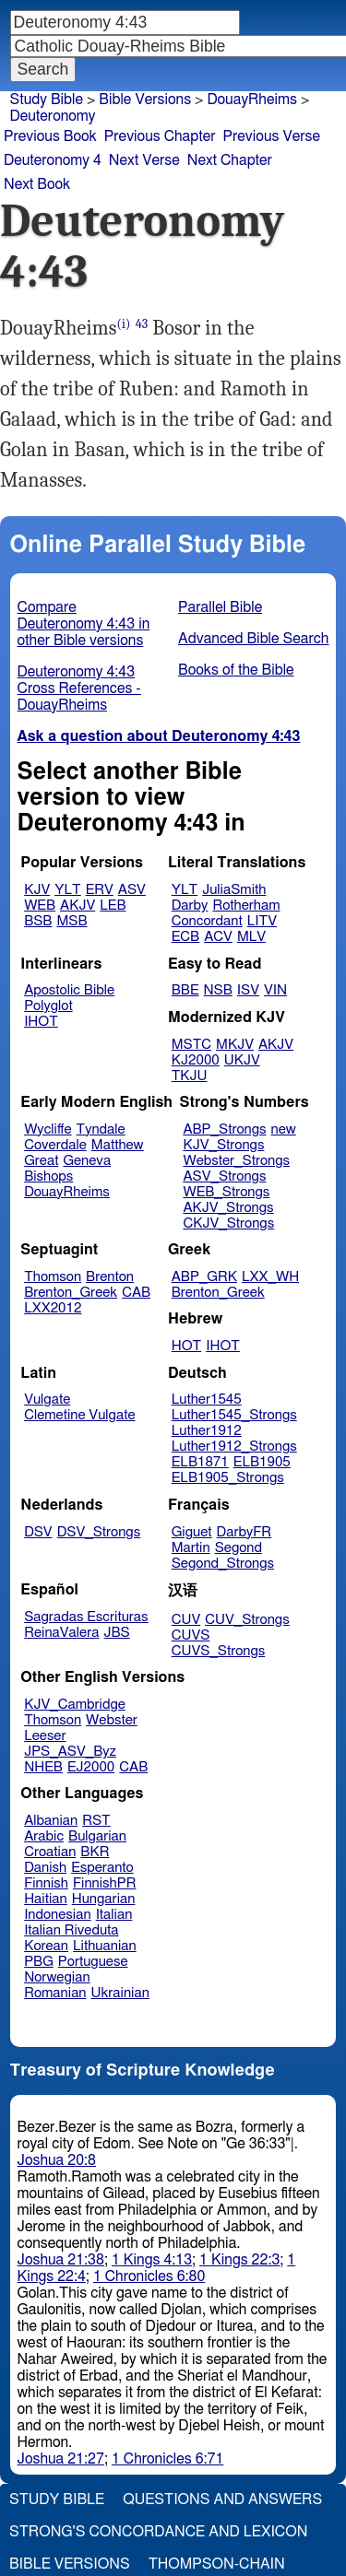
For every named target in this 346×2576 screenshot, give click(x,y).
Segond (238, 1548)
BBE (185, 990)
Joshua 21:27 (61, 2459)
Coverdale (55, 1145)
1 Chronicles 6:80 (149, 2276)
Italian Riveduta (71, 1930)
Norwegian (56, 1977)
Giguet (192, 1532)
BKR (94, 1852)
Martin (191, 1548)
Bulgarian (97, 1836)
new (283, 1129)
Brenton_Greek (70, 1293)
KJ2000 (196, 1060)
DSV (38, 1532)
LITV (262, 921)
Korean (46, 1946)
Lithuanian (105, 1946)
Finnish (46, 1883)
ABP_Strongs (224, 1129)
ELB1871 (200, 1462)
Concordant (207, 921)
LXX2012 (52, 1308)
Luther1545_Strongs (234, 1415)
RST (96, 1821)
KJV (37, 890)
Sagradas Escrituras (86, 1617)
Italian (114, 1915)
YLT (67, 890)
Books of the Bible (236, 670)
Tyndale (101, 1129)
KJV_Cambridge (74, 1704)
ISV (248, 990)
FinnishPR (105, 1883)
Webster (111, 1720)
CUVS (191, 1635)
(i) (124, 324)
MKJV (235, 1045)
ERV (99, 890)
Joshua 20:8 (57, 2160)
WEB (39, 905)
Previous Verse (271, 136)
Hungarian (104, 1899)
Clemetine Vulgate (79, 1415)
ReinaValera (61, 1633)
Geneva (87, 1161)
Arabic (44, 1836)
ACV (218, 937)
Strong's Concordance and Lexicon (158, 2531)
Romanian (55, 1993)
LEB (112, 905)
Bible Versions (145, 99)
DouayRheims (252, 99)
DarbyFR (244, 1532)
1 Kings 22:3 (239, 2260)
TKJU (190, 1076)
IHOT (41, 1022)
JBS (116, 1633)
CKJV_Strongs (228, 1223)
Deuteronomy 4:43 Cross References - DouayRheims (79, 688)
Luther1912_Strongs (234, 1446)
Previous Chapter (160, 136)
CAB (136, 1293)
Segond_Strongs (223, 1563)
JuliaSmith (234, 890)
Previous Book (50, 136)
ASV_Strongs (224, 1176)
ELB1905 (262, 1462)
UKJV (242, 1060)
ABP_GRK (204, 1277)
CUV (186, 1620)
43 (142, 324)
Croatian (50, 1852)
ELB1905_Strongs (228, 1478)
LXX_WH (270, 1277)
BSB (38, 921)
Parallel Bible (220, 607)
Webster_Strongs (236, 1161)
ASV (132, 890)
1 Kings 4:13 (152, 2260)
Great (41, 1161)
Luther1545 (207, 1399)
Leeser (45, 1736)
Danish (45, 1868)
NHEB (43, 1767)
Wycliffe (47, 1129)
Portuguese (93, 1962)
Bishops (48, 1176)
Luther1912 (207, 1431)
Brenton (110, 1277)
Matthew (117, 1145)
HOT (186, 1346)
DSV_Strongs (99, 1532)
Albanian (51, 1821)
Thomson (52, 1277)
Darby (190, 905)
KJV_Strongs (223, 1145)
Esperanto (102, 1868)
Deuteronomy (53, 116)
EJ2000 (90, 1767)
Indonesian (57, 1915)
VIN (275, 990)
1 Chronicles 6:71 (167, 2459)
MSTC (191, 1045)
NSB (218, 990)
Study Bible (46, 99)
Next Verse (144, 160)
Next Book (37, 184)
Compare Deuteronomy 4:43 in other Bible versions (84, 624)
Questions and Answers (222, 2499)
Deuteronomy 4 (52, 160)
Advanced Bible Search (253, 638)
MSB (71, 921)
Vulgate (47, 1399)
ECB (185, 937)
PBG (39, 1962)
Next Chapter (229, 160)
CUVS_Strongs (219, 1651)
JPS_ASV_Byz (70, 1752)
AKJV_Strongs (228, 1208)
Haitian (45, 1899)
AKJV (77, 905)
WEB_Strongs (226, 1192)
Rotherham (246, 905)
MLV (251, 937)
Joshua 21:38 (61, 2260)
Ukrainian (120, 1993)
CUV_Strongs (247, 1620)
